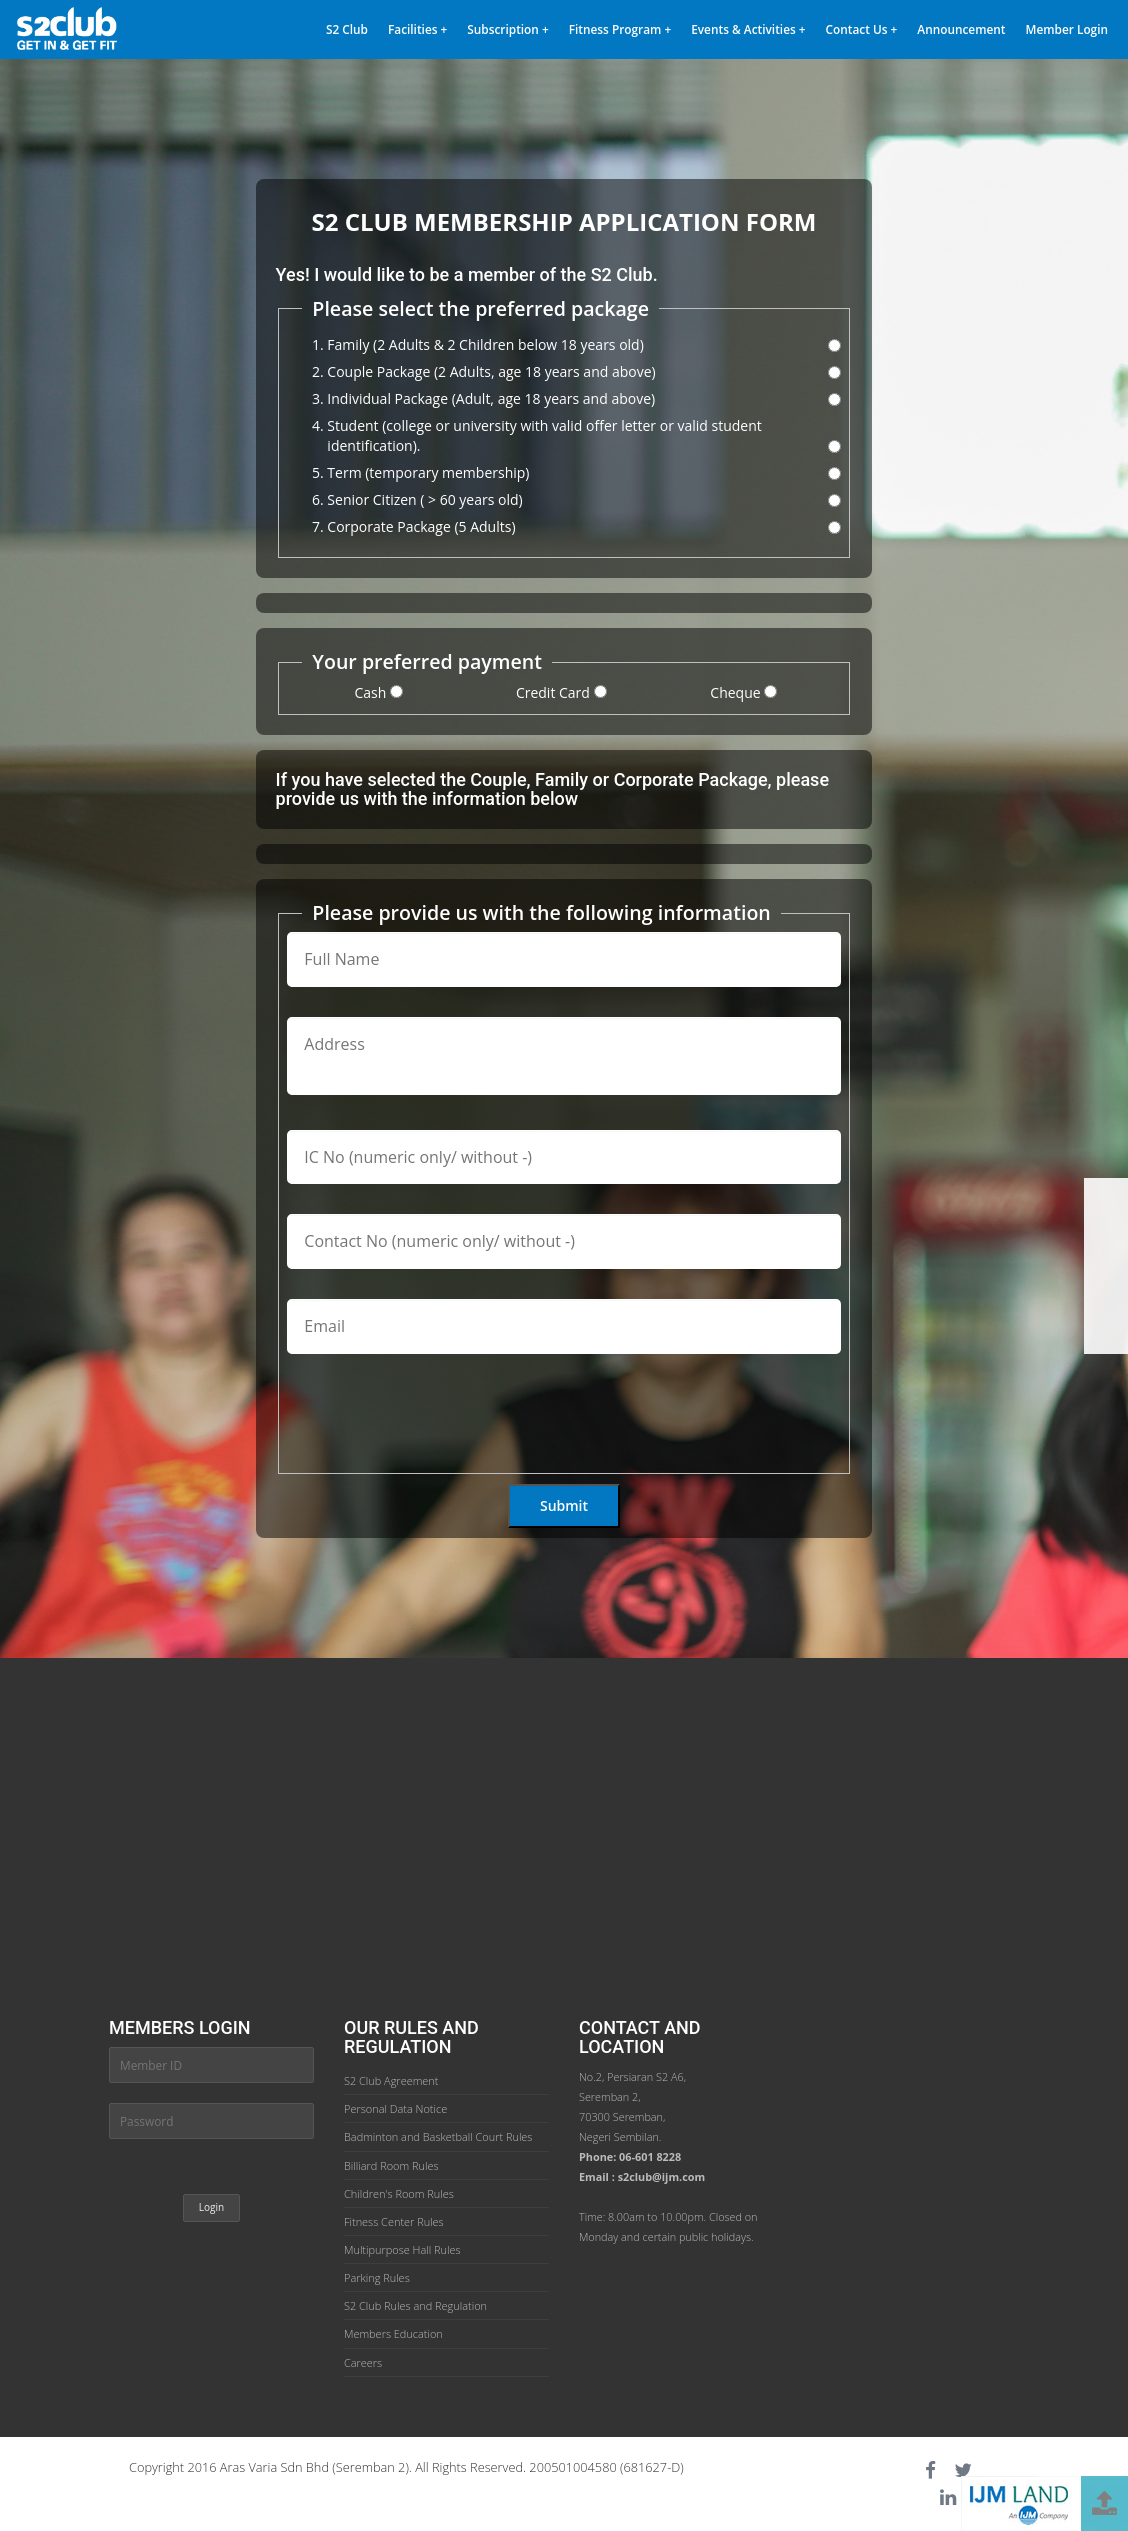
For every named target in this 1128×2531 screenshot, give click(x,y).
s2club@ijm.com (662, 2176)
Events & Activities (748, 29)
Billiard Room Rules (391, 2165)
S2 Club (347, 29)
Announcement (961, 29)
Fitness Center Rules (394, 2221)
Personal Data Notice (395, 2108)
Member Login (1067, 29)
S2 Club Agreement (391, 2080)
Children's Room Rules (399, 2193)
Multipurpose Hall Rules (402, 2249)
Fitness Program (620, 29)
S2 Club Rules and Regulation (415, 2305)
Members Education (393, 2333)
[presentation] (439, 1423)
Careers (363, 2362)
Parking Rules (377, 2277)
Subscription (507, 29)
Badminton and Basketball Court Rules (438, 2136)
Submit (564, 1505)
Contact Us (862, 29)
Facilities (417, 29)
